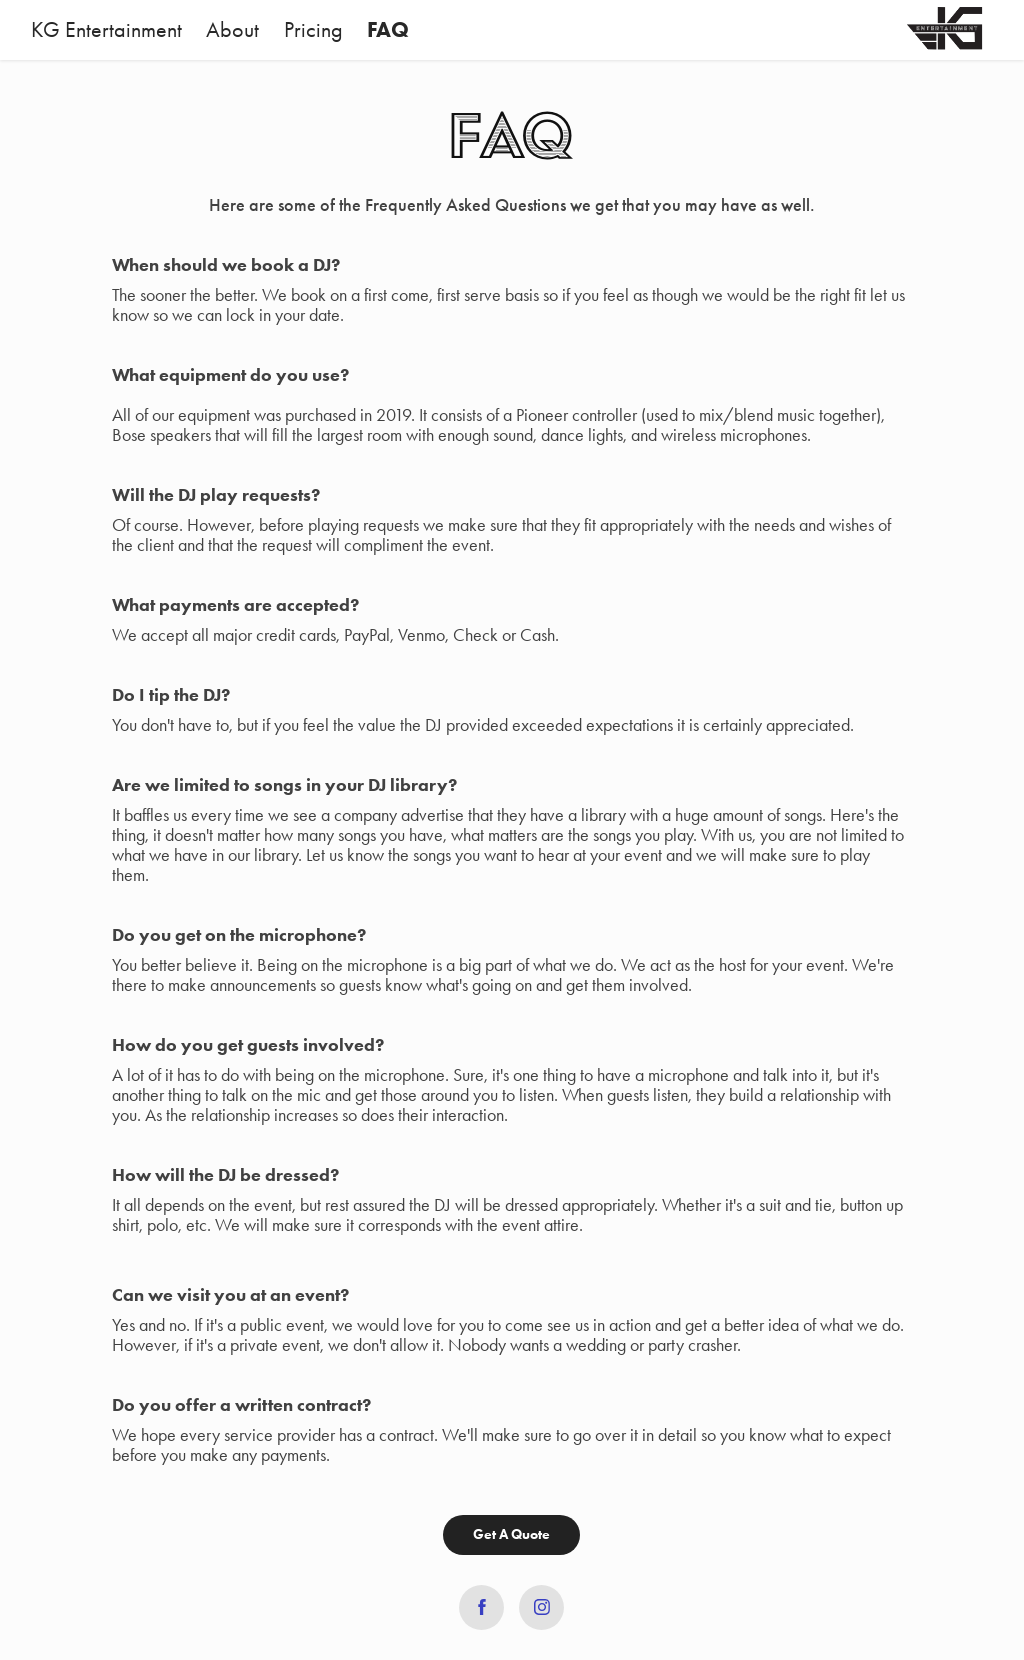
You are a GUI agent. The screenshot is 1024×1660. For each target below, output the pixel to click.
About (232, 30)
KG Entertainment (106, 30)
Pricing (313, 30)
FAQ (388, 29)
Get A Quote (511, 1534)
